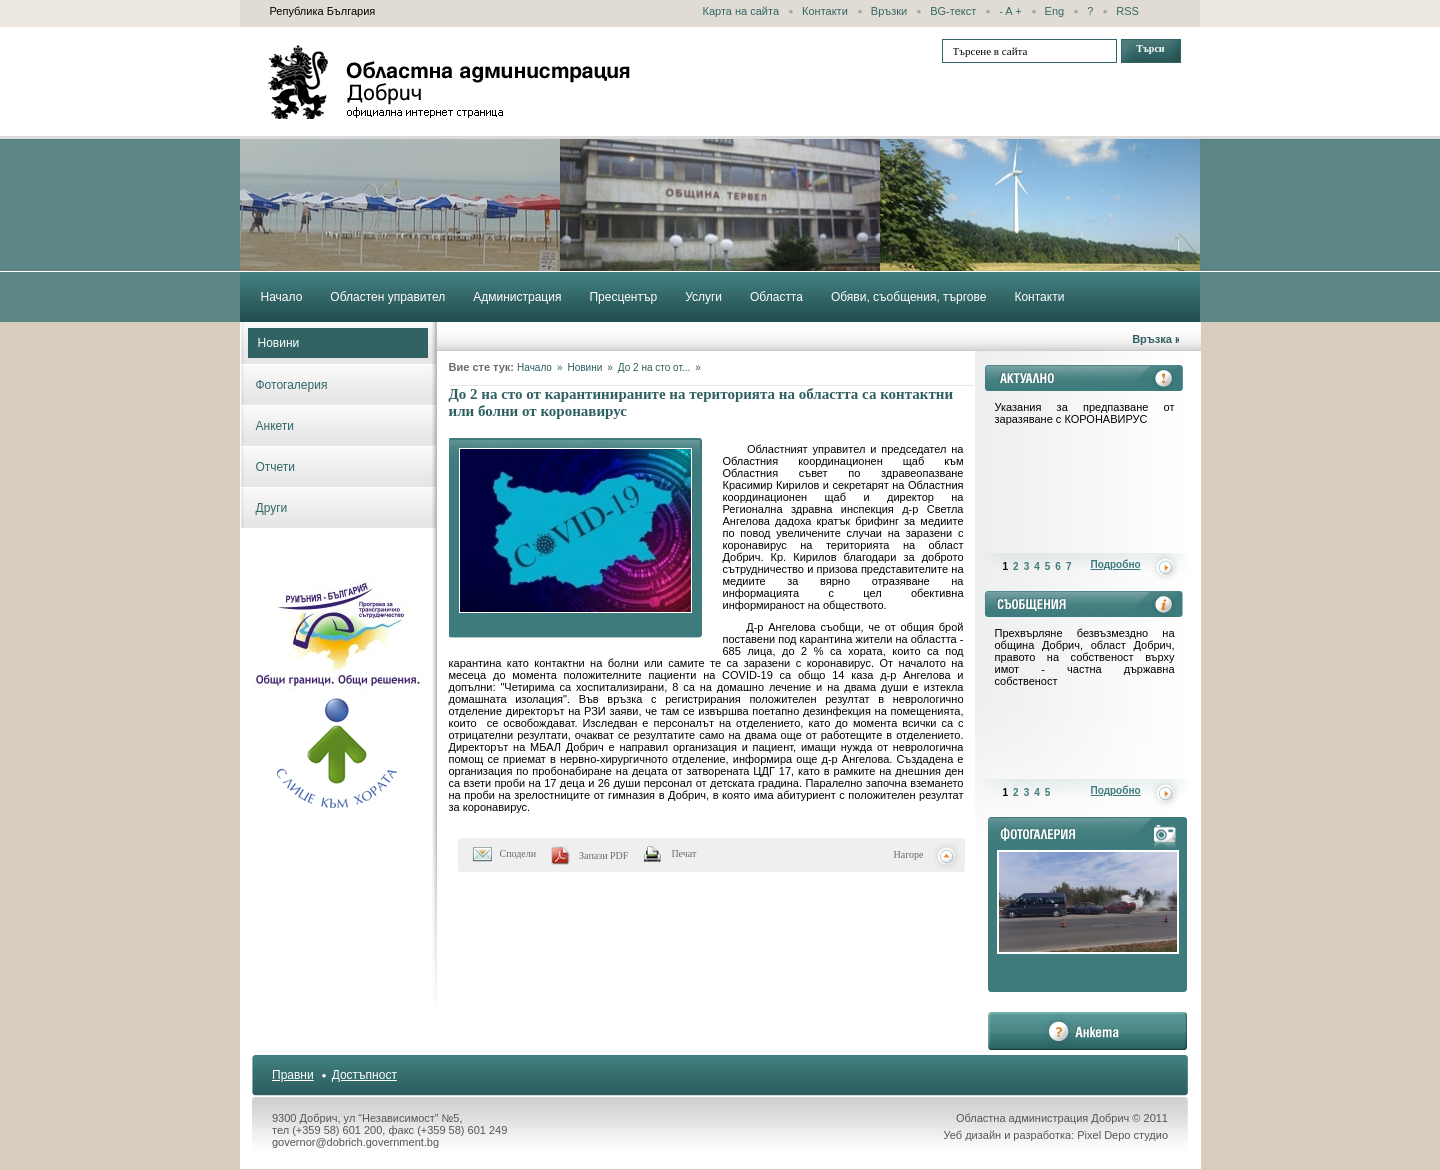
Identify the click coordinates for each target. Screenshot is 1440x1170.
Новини (279, 343)
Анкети (275, 426)
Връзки (889, 11)
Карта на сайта (741, 11)
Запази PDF (603, 855)
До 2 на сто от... (654, 367)
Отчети (276, 467)
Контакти (825, 11)
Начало (534, 367)
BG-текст (953, 11)
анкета (1087, 1031)
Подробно (1116, 564)
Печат (683, 853)
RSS (1127, 11)
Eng (1055, 11)
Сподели (518, 853)
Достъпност (364, 1075)
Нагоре (909, 854)
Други (272, 508)
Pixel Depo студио (1122, 1135)
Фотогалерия (292, 385)
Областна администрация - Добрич (450, 82)
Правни (293, 1075)
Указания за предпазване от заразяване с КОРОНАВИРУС (1085, 413)
